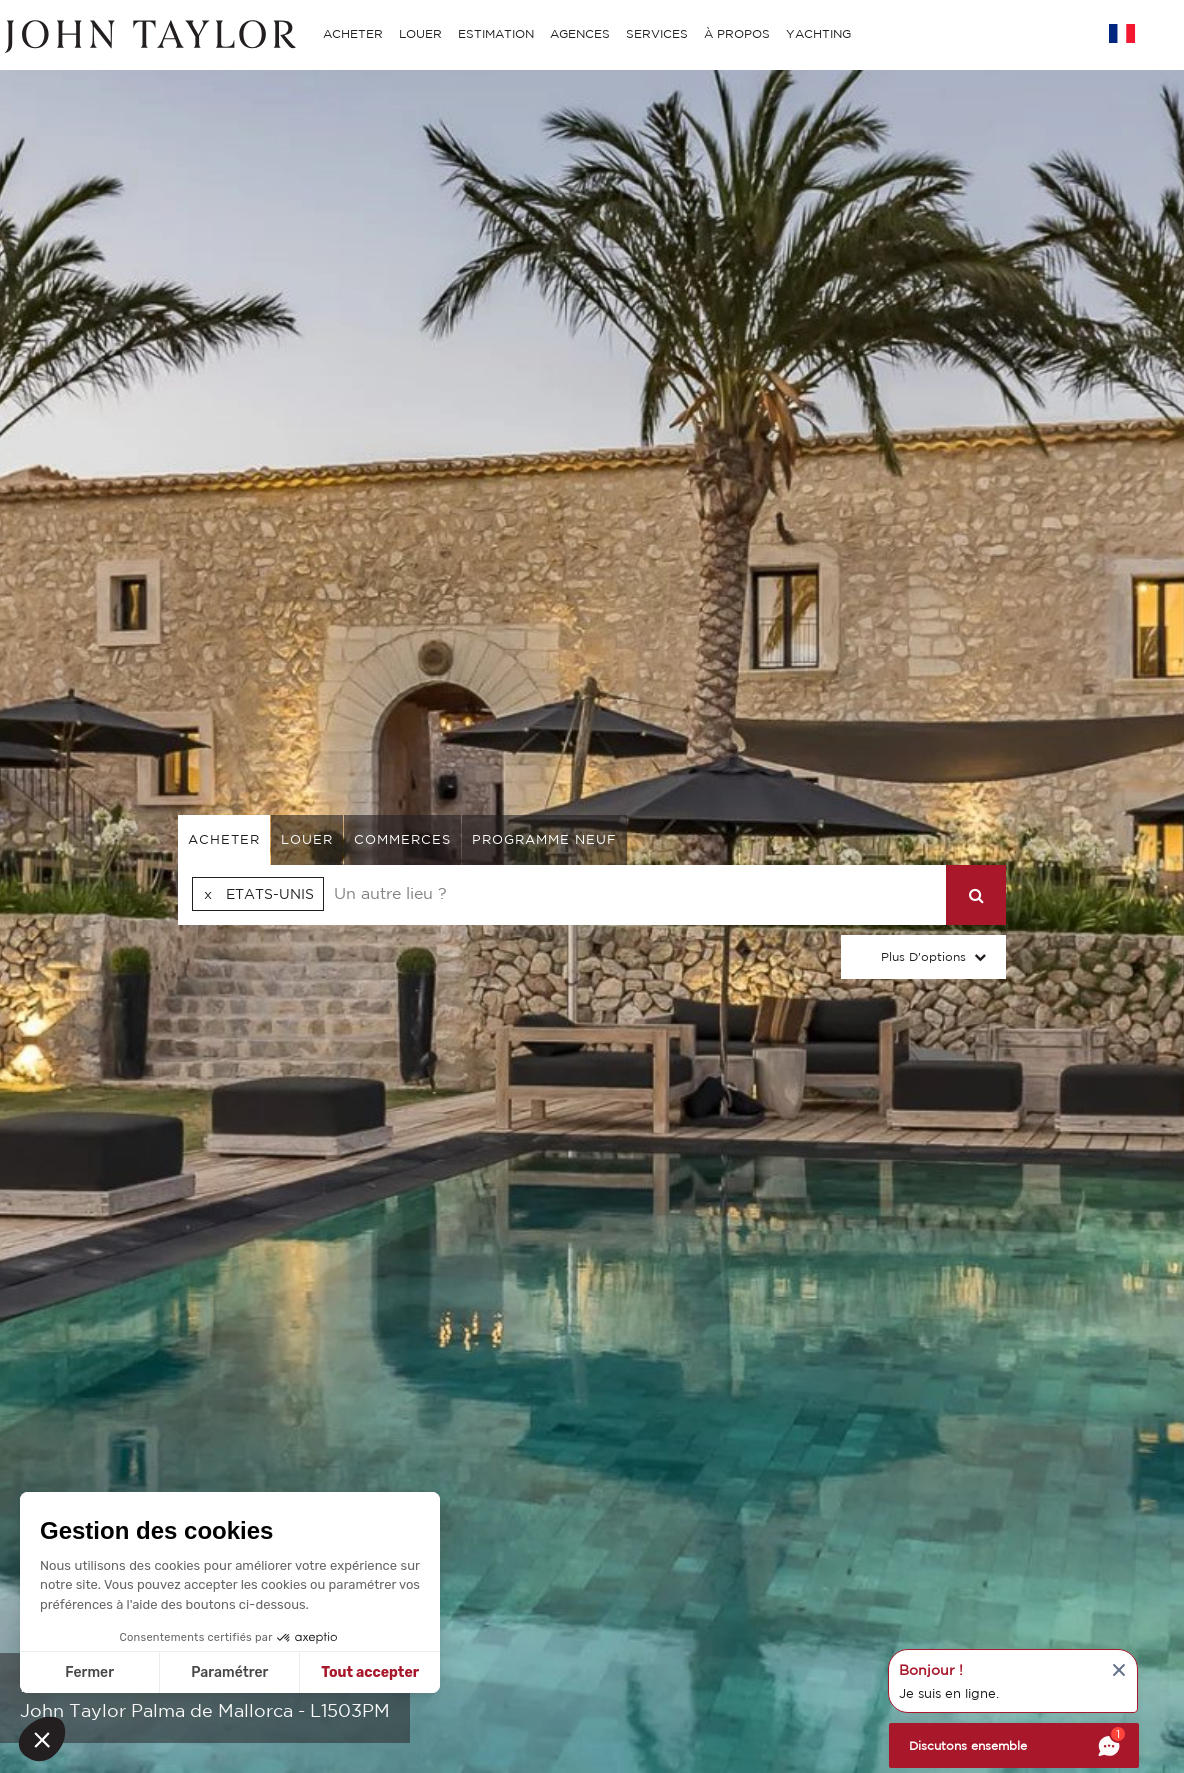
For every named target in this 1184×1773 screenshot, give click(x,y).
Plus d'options (923, 956)
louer (307, 839)
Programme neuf (544, 839)
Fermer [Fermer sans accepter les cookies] (89, 1672)
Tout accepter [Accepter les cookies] (370, 1672)
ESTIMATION (496, 33)
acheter (224, 839)
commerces (402, 839)
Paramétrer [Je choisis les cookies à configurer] (229, 1672)
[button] (42, 1739)
